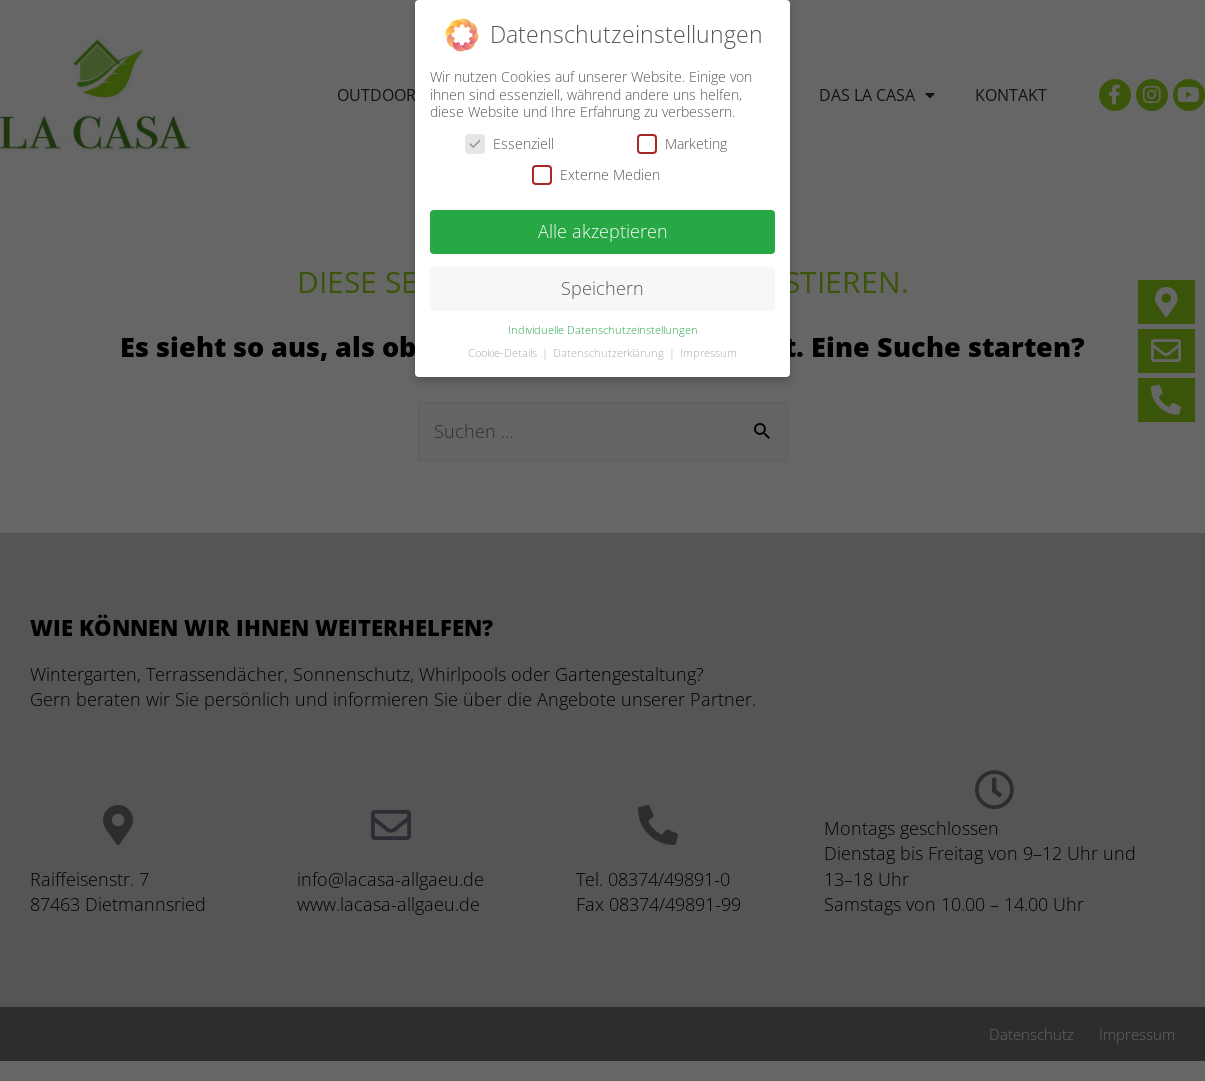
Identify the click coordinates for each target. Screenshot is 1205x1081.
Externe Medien (596, 171)
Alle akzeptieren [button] (603, 228)
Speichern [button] (602, 285)
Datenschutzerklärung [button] (610, 350)
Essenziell (509, 140)
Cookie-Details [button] (504, 350)
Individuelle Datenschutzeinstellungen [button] (603, 327)
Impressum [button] (708, 350)
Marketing (682, 140)
